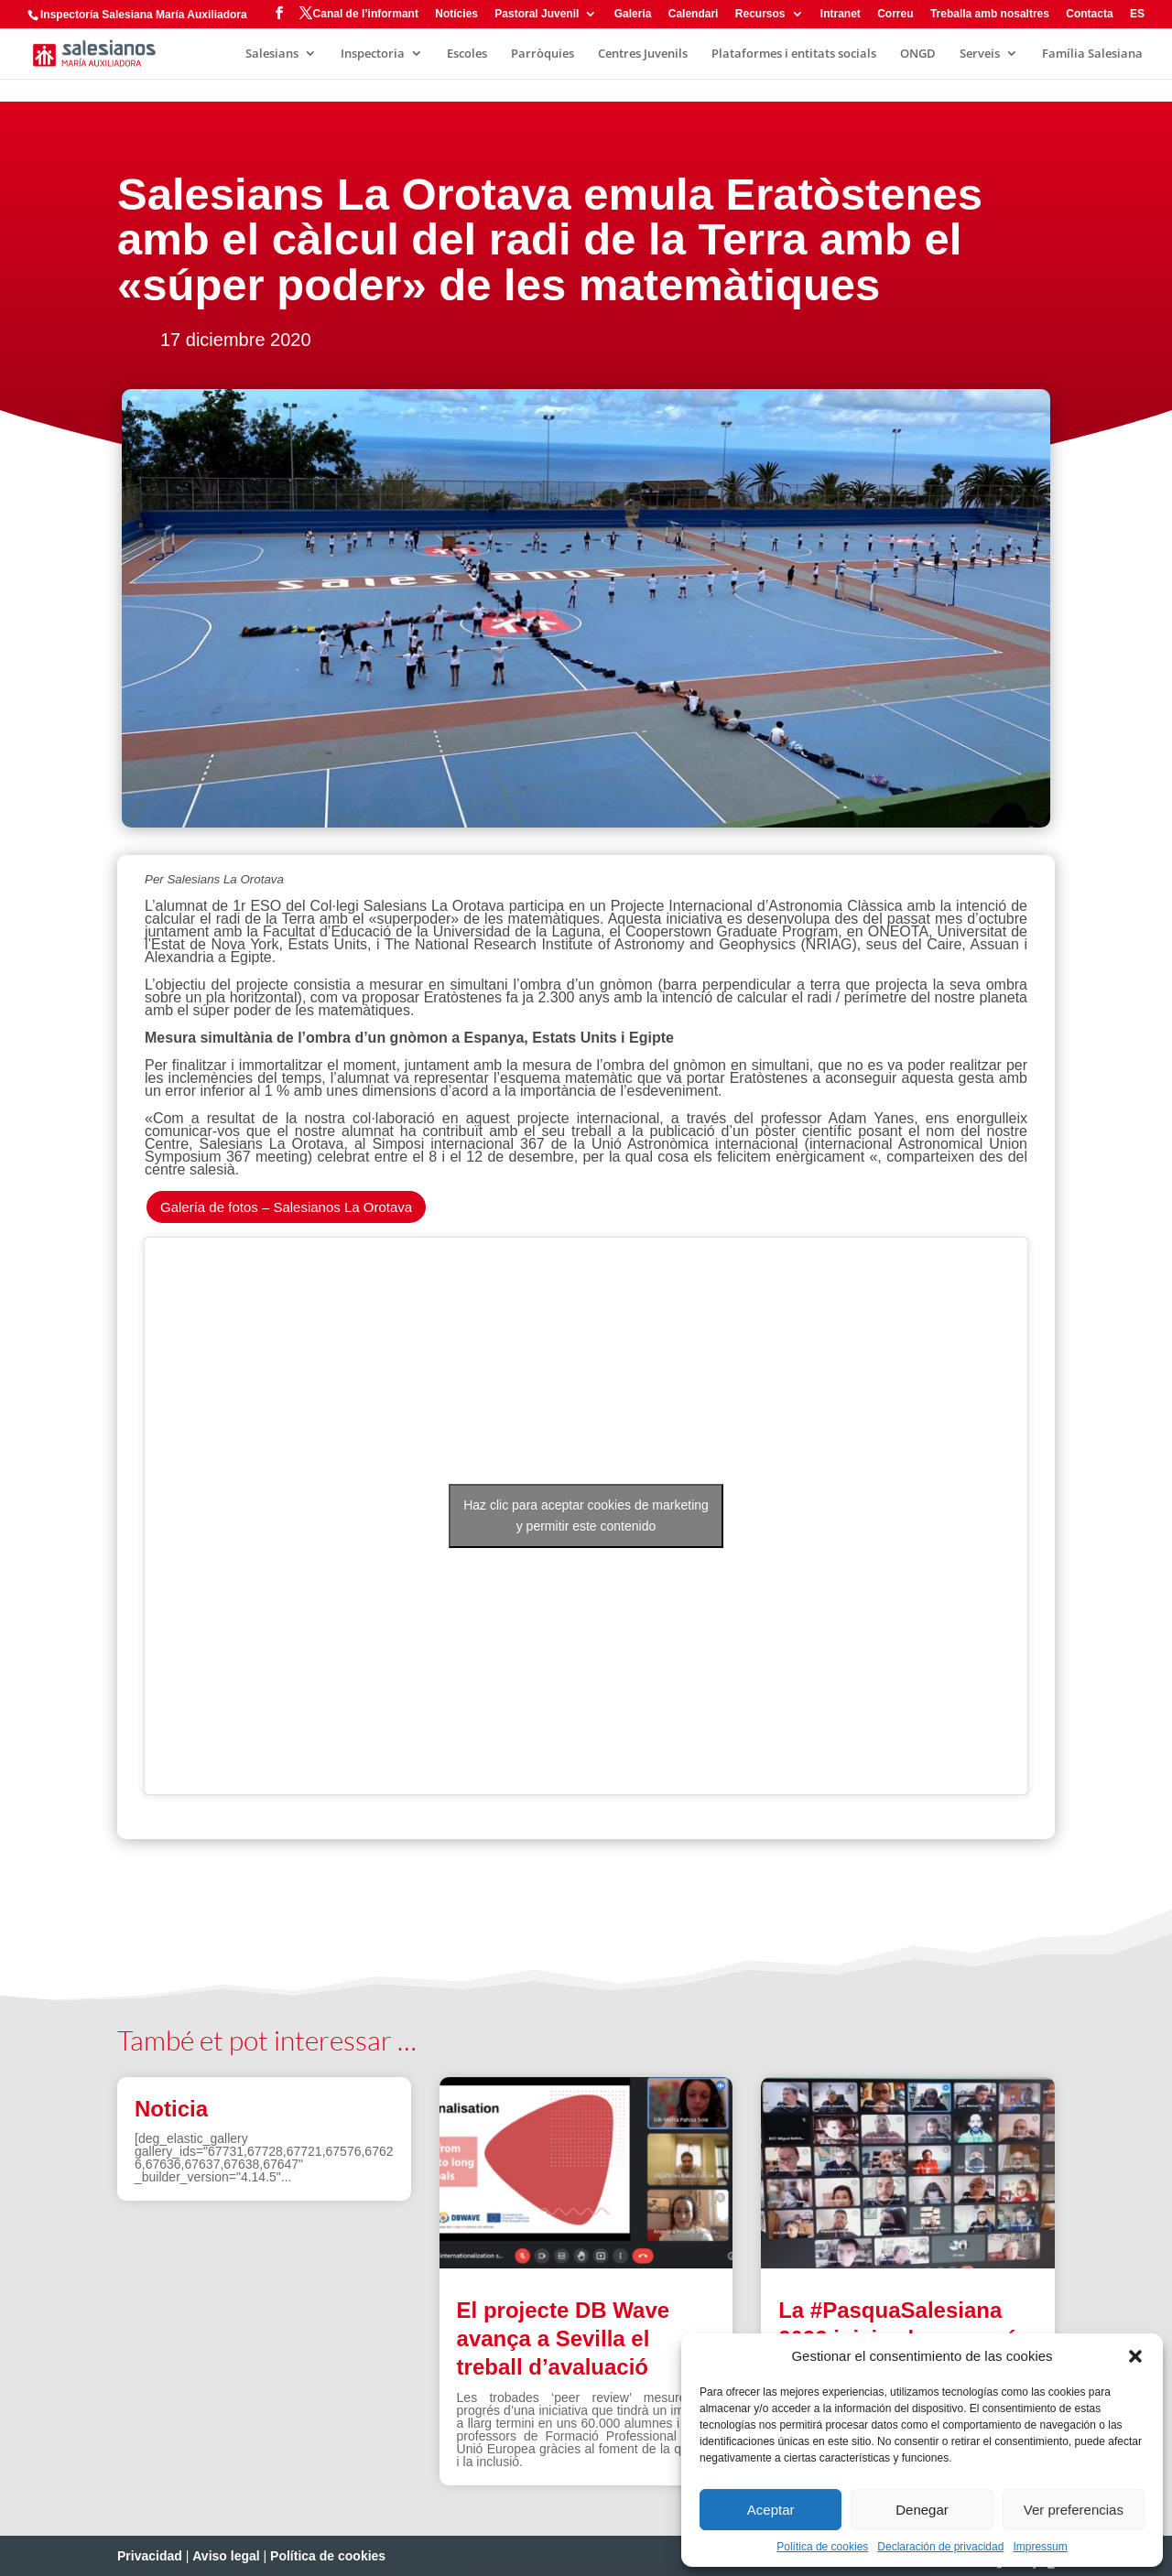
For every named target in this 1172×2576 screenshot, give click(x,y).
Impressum (1040, 2546)
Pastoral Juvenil (536, 14)
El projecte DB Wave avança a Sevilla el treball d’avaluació (563, 2338)
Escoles (467, 54)
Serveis (980, 54)
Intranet (840, 14)
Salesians (271, 54)
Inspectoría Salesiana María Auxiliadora (143, 14)
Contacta (1089, 14)
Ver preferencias (1073, 2509)
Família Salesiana (1092, 54)
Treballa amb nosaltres (989, 14)
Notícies (456, 14)
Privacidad (149, 2556)
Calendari (693, 14)
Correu (895, 14)
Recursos (760, 14)
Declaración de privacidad (940, 2546)
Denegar (922, 2509)
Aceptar (771, 2509)
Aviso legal (225, 2556)
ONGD (918, 54)
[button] (1135, 2356)
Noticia (171, 2108)
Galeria (633, 14)
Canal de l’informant (365, 14)
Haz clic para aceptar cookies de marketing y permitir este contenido (586, 1515)
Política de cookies (822, 2546)
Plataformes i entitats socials (793, 54)
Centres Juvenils (643, 54)
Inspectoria (373, 54)
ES (1137, 14)
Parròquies (542, 54)
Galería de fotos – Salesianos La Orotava (286, 1207)
